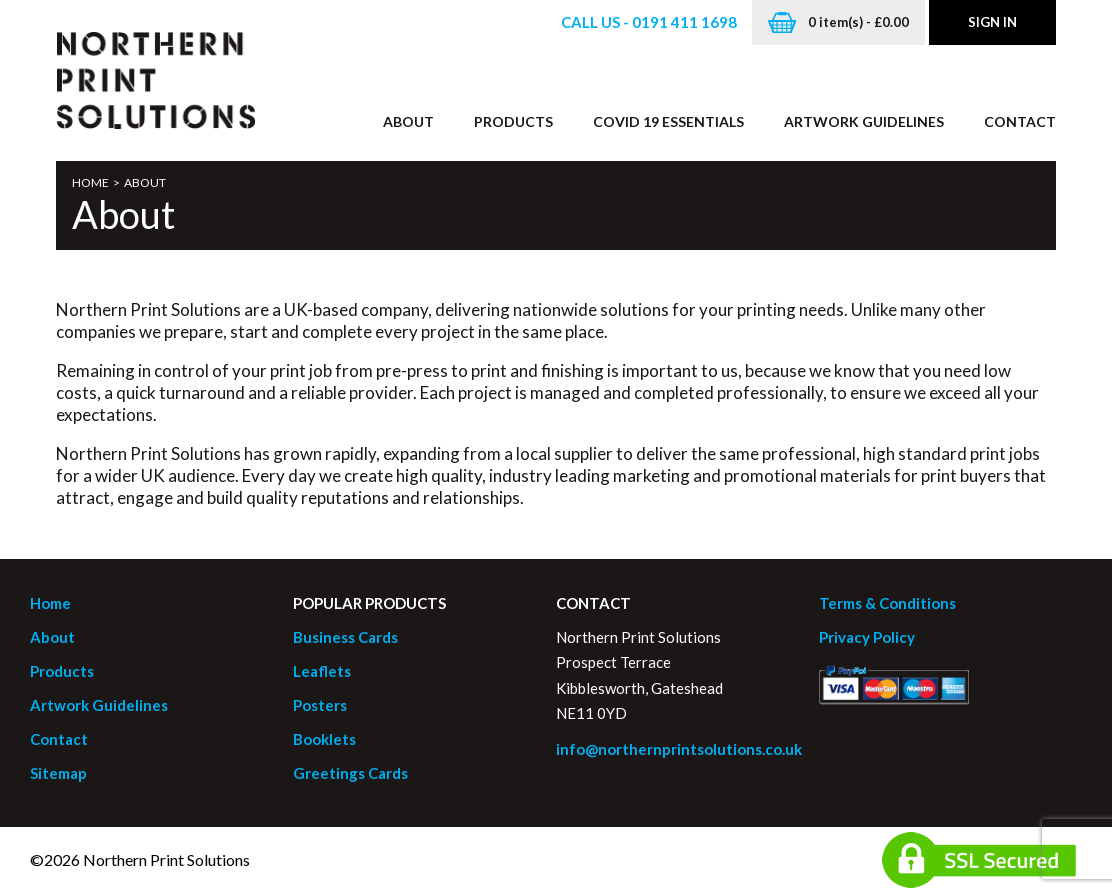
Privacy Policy (867, 637)
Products (513, 121)
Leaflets (322, 671)
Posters (320, 705)
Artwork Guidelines (864, 121)
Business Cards (345, 637)
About (408, 121)
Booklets (324, 739)
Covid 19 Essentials (668, 121)
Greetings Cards (350, 773)
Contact (1020, 121)
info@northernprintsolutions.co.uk (679, 749)
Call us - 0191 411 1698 (649, 22)
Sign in (992, 22)
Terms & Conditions (887, 603)
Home (90, 182)
